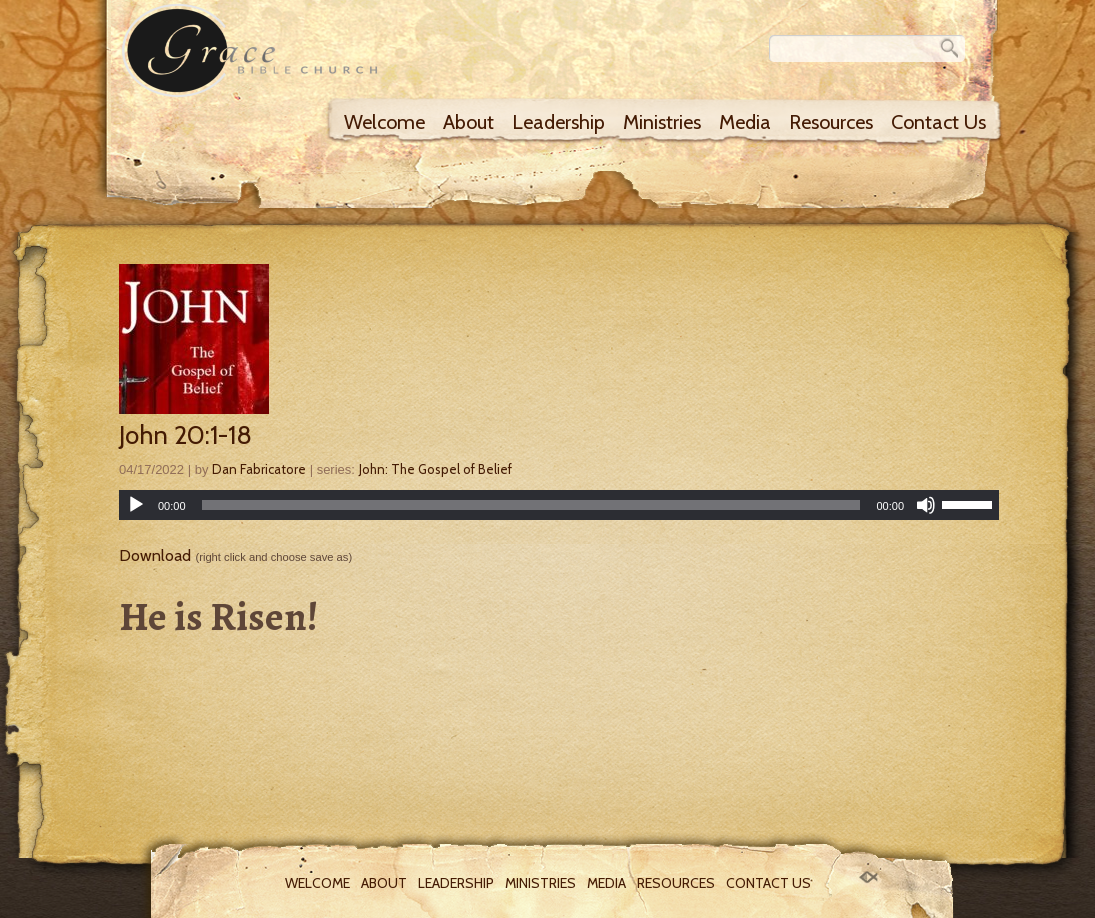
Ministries (662, 122)
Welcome (384, 122)
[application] (559, 505)
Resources (831, 122)
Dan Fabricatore (259, 469)
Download (155, 555)
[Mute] (926, 505)
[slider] (531, 505)
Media (745, 122)
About (468, 122)
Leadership (558, 122)
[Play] (136, 505)
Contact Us (938, 122)
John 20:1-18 (185, 435)
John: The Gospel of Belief (435, 469)
